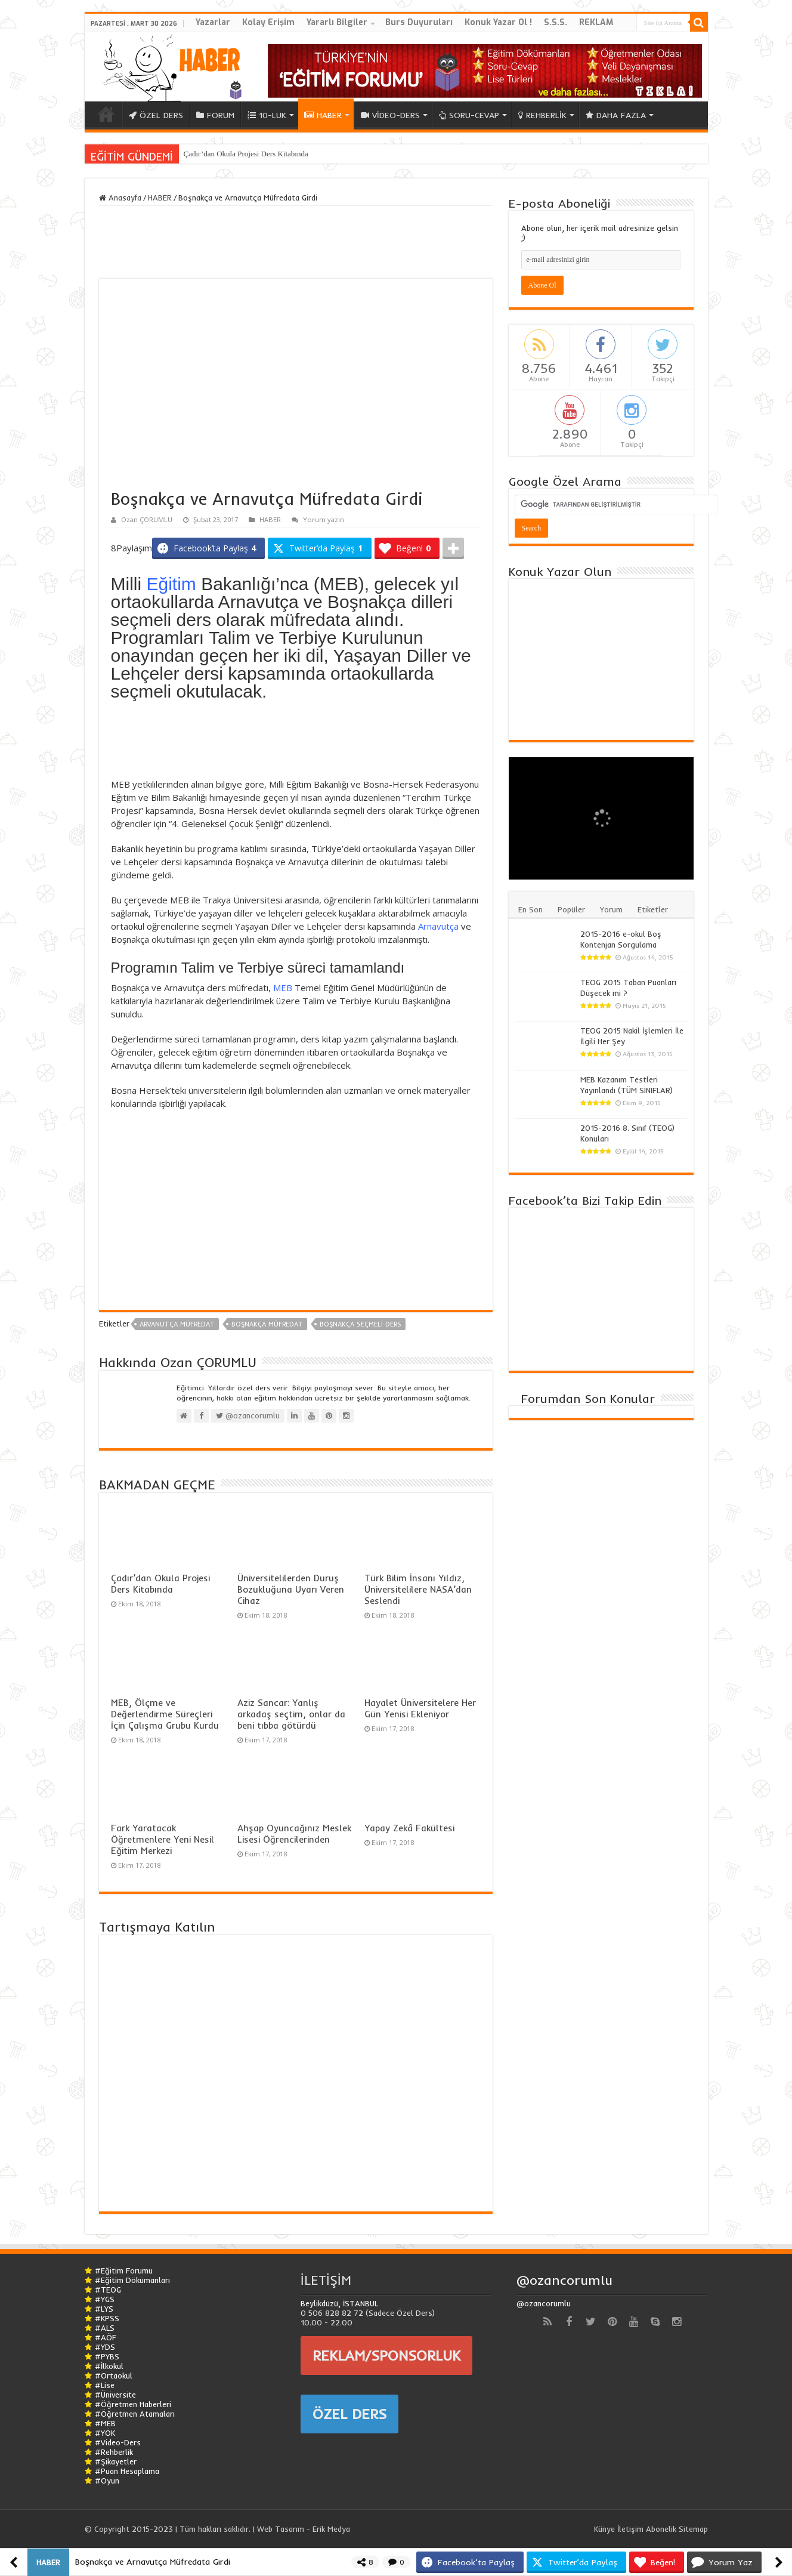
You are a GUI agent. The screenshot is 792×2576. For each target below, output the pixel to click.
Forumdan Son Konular (588, 1398)
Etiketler (653, 909)
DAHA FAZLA (616, 115)
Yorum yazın (323, 519)
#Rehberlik (114, 2452)
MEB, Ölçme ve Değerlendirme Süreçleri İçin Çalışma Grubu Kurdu (165, 1714)
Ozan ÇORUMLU (146, 519)
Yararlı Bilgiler (337, 22)
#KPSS (107, 2318)
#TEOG (108, 2289)
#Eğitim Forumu (124, 2270)
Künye (604, 2529)
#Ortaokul (113, 2375)
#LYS (104, 2308)
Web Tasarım (280, 2529)
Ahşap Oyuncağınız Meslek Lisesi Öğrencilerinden (294, 1833)
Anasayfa (120, 197)
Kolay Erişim (268, 22)
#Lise (105, 2385)
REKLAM (596, 22)
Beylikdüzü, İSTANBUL (339, 2303)
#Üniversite (115, 2394)
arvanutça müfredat (177, 1324)
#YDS (105, 2347)
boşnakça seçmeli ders (360, 1324)
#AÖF (105, 2337)
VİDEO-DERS (390, 115)
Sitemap (693, 2529)
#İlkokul (109, 2366)
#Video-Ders (118, 2442)
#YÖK (105, 2433)
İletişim (630, 2529)
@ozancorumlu (564, 2280)
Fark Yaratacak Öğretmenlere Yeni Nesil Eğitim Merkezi (162, 1839)
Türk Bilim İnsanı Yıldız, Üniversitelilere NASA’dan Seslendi (418, 1589)
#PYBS (107, 2356)
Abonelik (661, 2529)
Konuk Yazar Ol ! (498, 22)
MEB (282, 988)
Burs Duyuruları (419, 22)
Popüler (571, 909)
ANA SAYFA (106, 114)
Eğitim (171, 584)
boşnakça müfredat (267, 1324)
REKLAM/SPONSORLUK (386, 2355)
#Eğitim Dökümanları (132, 2280)
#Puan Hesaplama (127, 2471)
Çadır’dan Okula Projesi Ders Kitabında (246, 153)
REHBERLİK (542, 115)
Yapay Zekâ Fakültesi (409, 1828)
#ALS (105, 2328)
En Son (530, 909)
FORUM (215, 115)
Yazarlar (213, 22)
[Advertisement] (295, 742)
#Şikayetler (116, 2461)
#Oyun (107, 2480)
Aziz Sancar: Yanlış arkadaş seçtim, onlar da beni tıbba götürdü (291, 1714)
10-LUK (267, 115)
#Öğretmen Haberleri (133, 2404)
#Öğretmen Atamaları (135, 2413)
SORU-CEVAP (469, 115)
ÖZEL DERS (156, 115)
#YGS (105, 2299)
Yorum (611, 909)
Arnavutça (438, 926)
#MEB (105, 2423)
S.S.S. (555, 22)
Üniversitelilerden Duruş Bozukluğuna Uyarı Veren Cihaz (290, 1589)
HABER (323, 115)
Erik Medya (331, 2529)
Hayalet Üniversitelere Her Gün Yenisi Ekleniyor (420, 1708)
